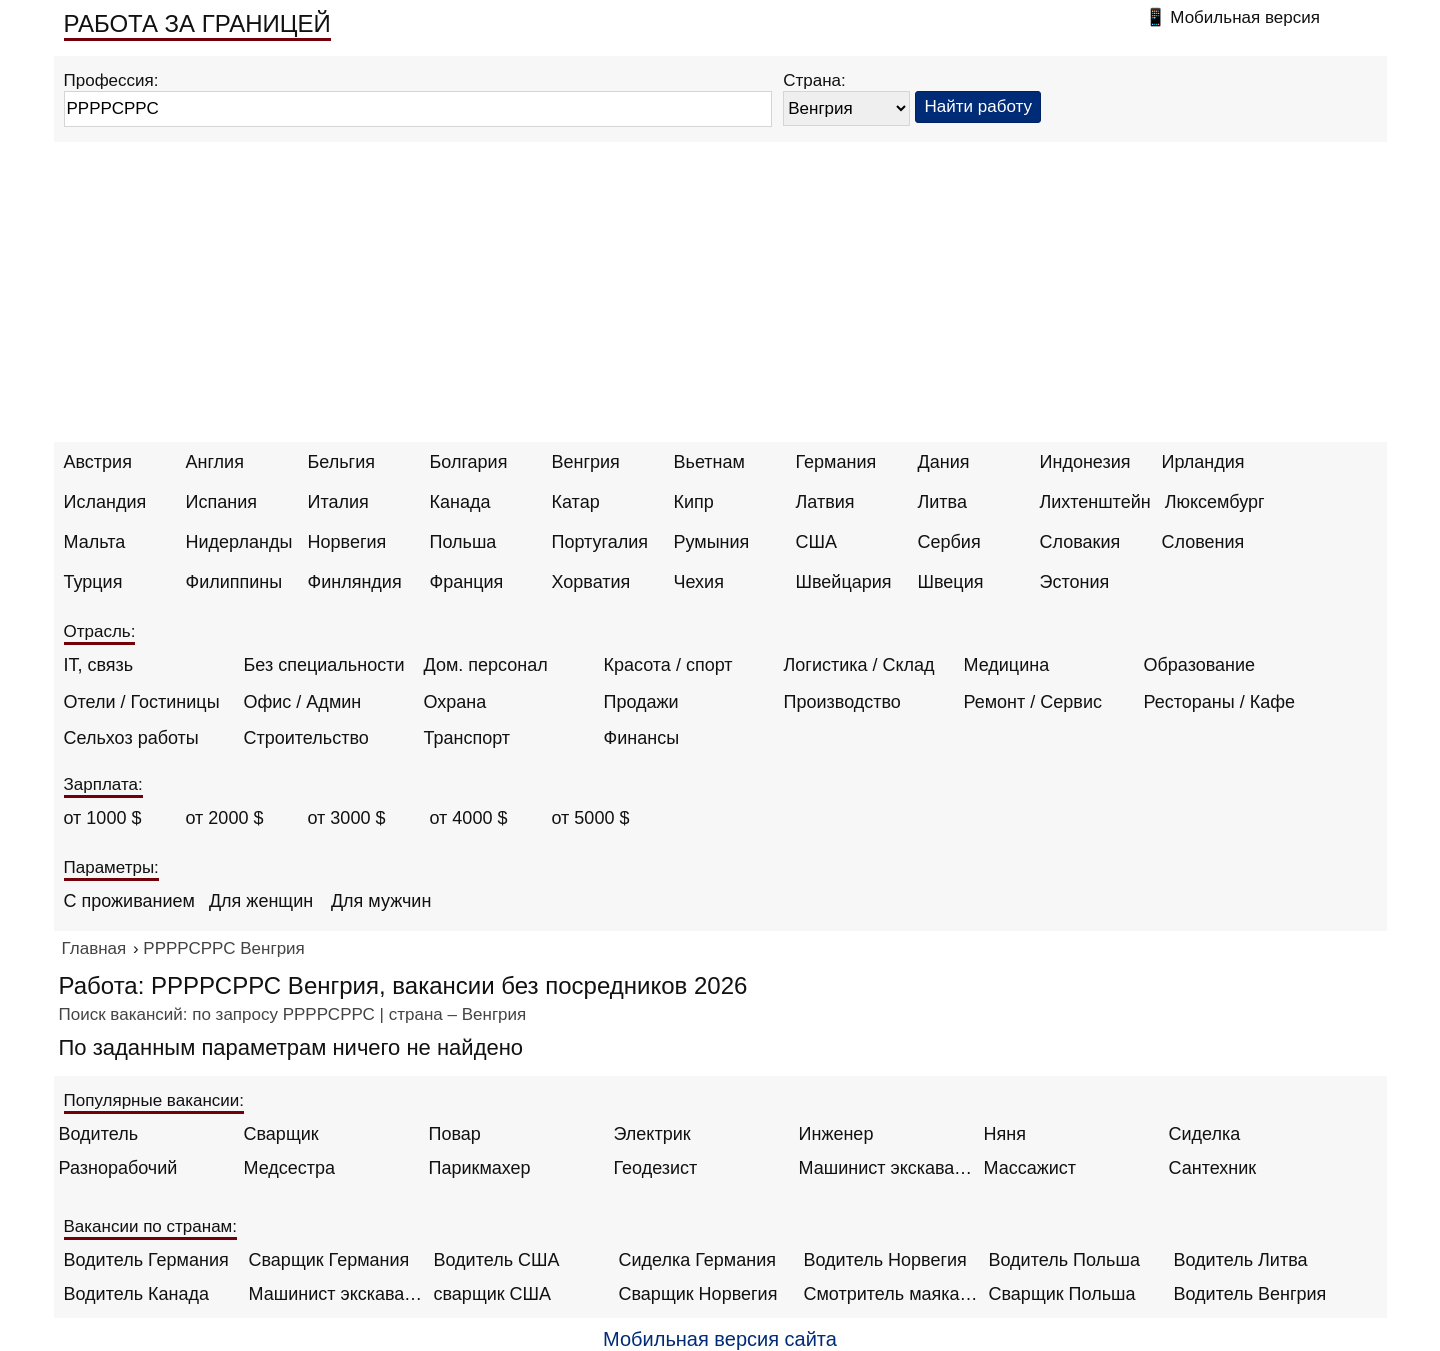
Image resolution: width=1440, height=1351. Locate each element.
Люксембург (1215, 502)
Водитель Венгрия (1250, 1294)
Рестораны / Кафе (1220, 702)
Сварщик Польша (1062, 1294)
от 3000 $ (347, 818)
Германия (836, 462)
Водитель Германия (146, 1260)
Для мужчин (381, 901)
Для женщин (261, 901)
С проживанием (129, 901)
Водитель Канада (136, 1294)
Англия (215, 462)
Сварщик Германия (329, 1260)
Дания (944, 462)
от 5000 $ (591, 818)
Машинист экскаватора (886, 1168)
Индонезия (1085, 462)
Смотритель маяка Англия (891, 1294)
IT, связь (99, 665)
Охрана (455, 702)
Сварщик (281, 1134)
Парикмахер (480, 1168)
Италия (338, 502)
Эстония (1075, 582)
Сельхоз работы (131, 738)
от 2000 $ (225, 818)
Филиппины (234, 582)
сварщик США (493, 1294)
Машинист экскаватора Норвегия (336, 1294)
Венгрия (586, 462)
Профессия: (111, 80)
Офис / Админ (303, 702)
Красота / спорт (668, 665)
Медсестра (290, 1168)
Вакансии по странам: (151, 1226)
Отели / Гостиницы (142, 702)
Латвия (825, 502)
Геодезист (656, 1168)
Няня (1005, 1134)
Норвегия (347, 542)
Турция (93, 582)
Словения (1203, 542)
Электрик (652, 1134)
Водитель (99, 1134)
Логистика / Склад (859, 665)
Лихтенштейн (1095, 502)
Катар (576, 502)
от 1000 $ (103, 818)
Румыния (712, 542)
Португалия (600, 542)
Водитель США (497, 1260)
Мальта (95, 542)
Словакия (1080, 542)
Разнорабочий (118, 1168)
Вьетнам (709, 462)
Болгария (469, 462)
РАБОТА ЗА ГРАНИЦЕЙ (197, 23)
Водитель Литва (1241, 1260)
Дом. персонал (486, 665)
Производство (842, 702)
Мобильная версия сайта (720, 1339)
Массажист (1030, 1168)
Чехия (699, 582)
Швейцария (844, 582)
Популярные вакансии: (154, 1100)
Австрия (98, 462)
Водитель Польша (1064, 1260)
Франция (467, 582)
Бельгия (341, 462)
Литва (942, 502)
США (817, 542)
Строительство (306, 738)
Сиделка (1205, 1134)
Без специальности (324, 665)
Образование (1200, 665)
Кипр (694, 502)
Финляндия (355, 582)
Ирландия (1203, 462)
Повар (455, 1134)
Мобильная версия (1245, 17)
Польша (463, 542)
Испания (221, 502)
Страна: (814, 80)
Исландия (105, 502)
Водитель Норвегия (885, 1260)
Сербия (949, 542)
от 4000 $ (469, 818)
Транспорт (467, 738)
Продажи (641, 702)
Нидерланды (239, 542)
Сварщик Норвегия (698, 1294)
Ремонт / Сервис (1033, 702)
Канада (460, 502)
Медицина (1007, 665)
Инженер (836, 1134)
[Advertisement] (720, 292)
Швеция (951, 582)
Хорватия (591, 582)
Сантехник (1213, 1168)
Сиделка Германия (697, 1260)
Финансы (642, 738)
